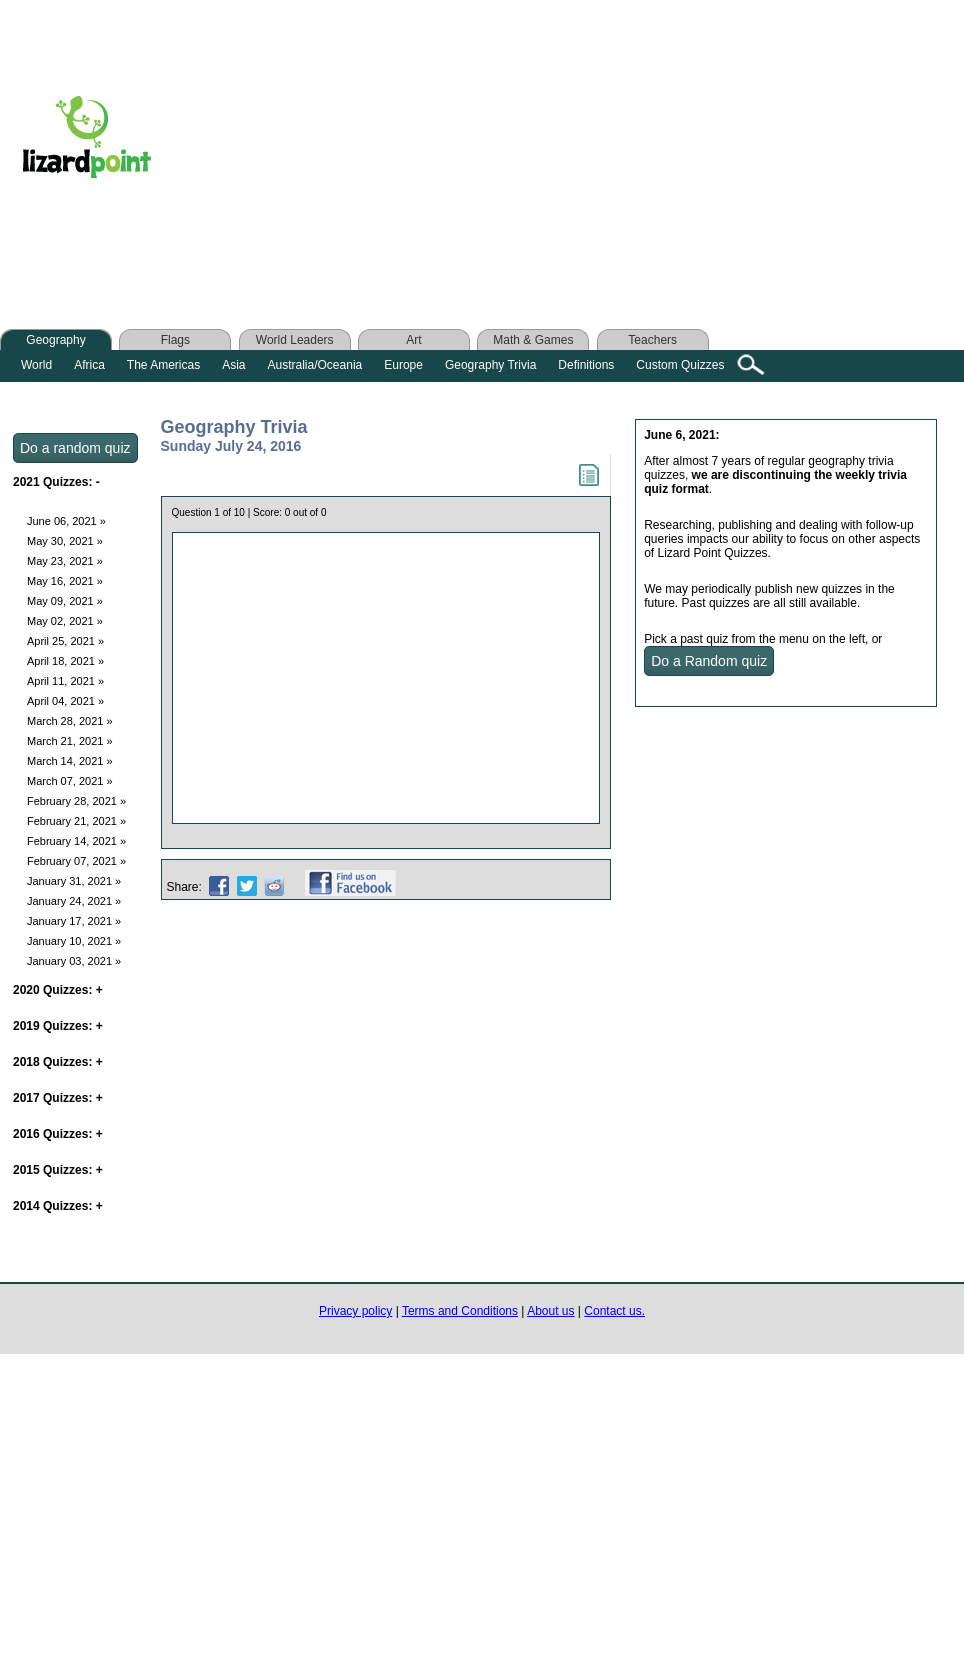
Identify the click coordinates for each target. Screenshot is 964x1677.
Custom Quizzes (680, 365)
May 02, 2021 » (65, 621)
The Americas (163, 365)
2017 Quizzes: (58, 1098)
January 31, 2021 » (74, 881)
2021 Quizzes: (56, 482)
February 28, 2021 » (76, 801)
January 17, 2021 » (74, 921)
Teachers (652, 340)
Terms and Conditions (460, 1311)
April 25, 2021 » (65, 641)
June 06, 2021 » (66, 521)
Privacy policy (355, 1311)
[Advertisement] (568, 142)
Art (413, 340)
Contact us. (614, 1311)
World (36, 365)
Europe (403, 365)
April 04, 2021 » (65, 701)
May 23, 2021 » (65, 561)
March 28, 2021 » (70, 721)
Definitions (586, 365)
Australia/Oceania (315, 365)
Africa (89, 365)
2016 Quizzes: (58, 1134)
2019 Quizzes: (58, 1026)
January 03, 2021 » (74, 961)
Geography (55, 340)
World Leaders (295, 340)
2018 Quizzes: (58, 1062)
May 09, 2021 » (65, 601)
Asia (233, 365)
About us (550, 1311)
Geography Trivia (490, 365)
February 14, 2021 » (76, 841)
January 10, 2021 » (74, 941)
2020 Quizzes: (58, 990)
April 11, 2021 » (65, 681)
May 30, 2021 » (65, 541)
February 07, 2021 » (76, 861)
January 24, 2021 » (74, 901)
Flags (175, 340)
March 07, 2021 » (70, 781)
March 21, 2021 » (70, 741)
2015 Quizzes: (58, 1170)
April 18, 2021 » (65, 661)
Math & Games (533, 340)
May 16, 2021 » (65, 581)
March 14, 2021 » (70, 761)
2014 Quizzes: (58, 1206)
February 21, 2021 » (76, 821)
